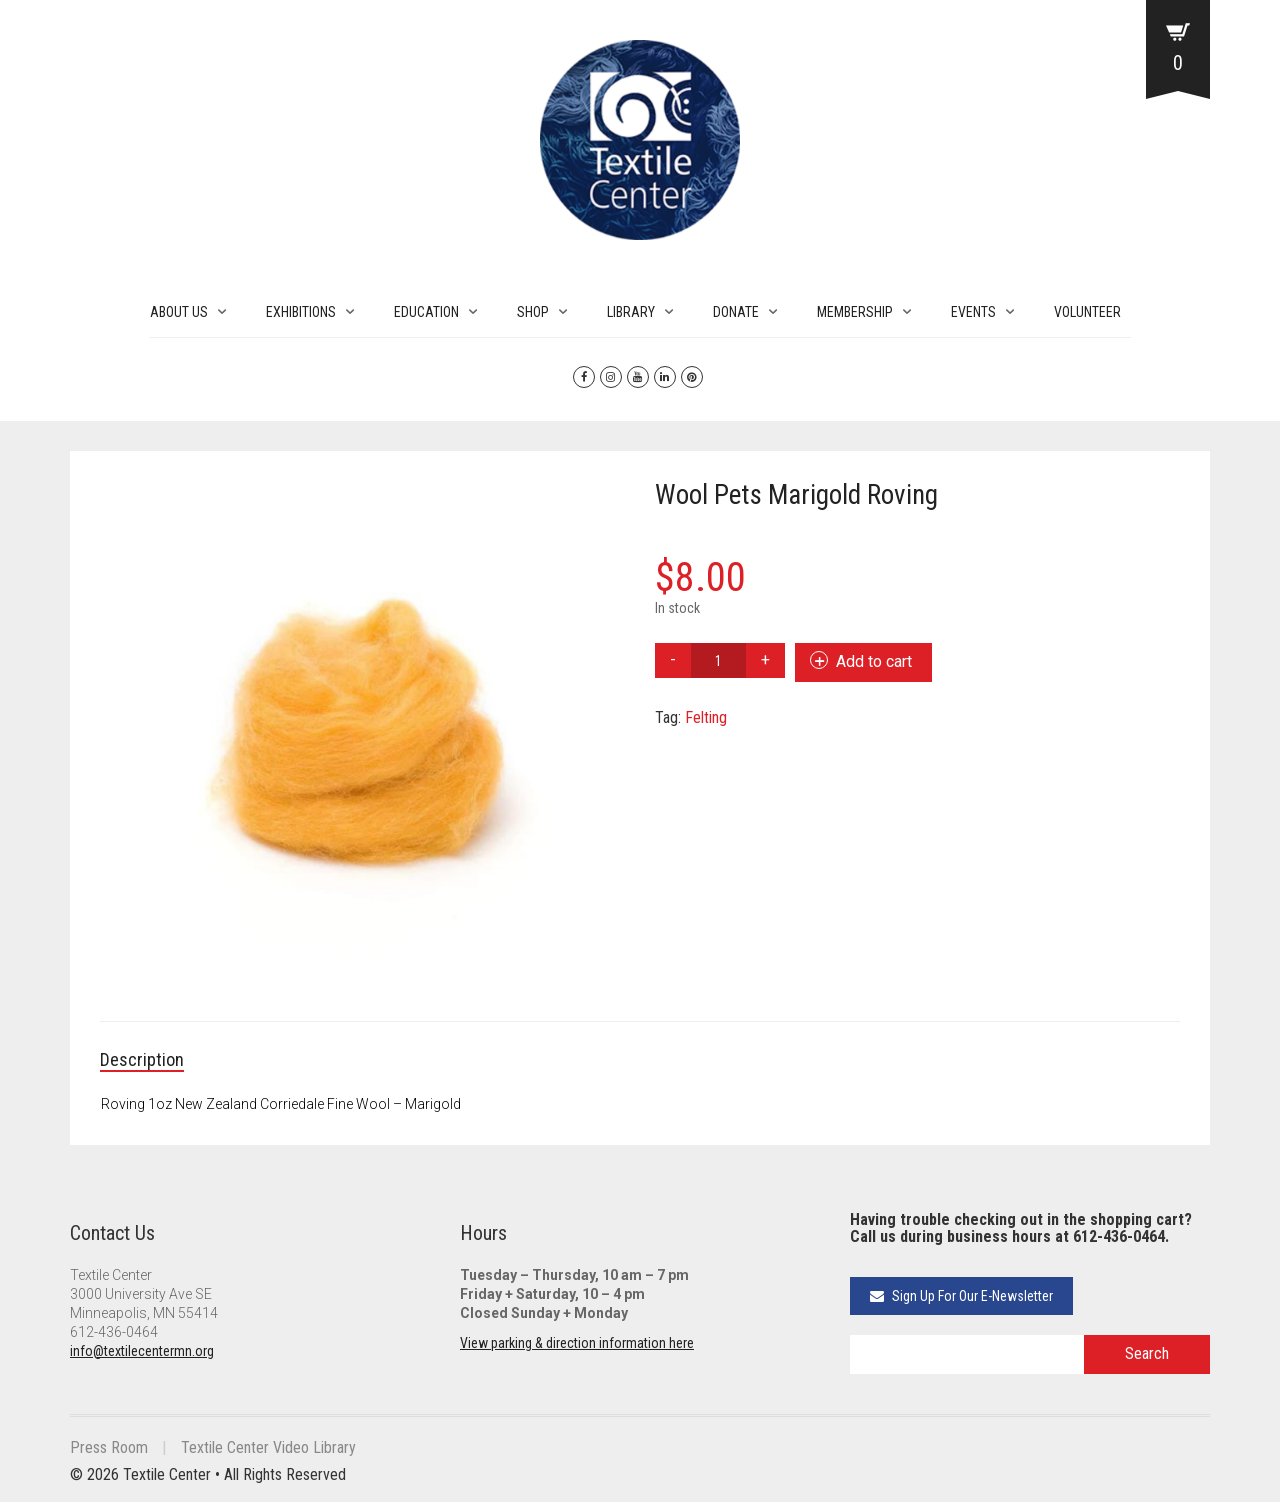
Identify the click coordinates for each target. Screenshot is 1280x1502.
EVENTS (973, 312)
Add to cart (874, 661)
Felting (706, 717)
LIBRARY (631, 312)
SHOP (533, 312)
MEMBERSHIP (855, 312)
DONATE (736, 312)
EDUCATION (426, 312)
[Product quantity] (718, 660)
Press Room (109, 1447)
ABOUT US (179, 312)
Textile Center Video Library (268, 1447)
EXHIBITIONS (301, 312)
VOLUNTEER (1087, 312)
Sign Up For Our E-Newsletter (961, 1296)
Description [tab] (142, 1059)
